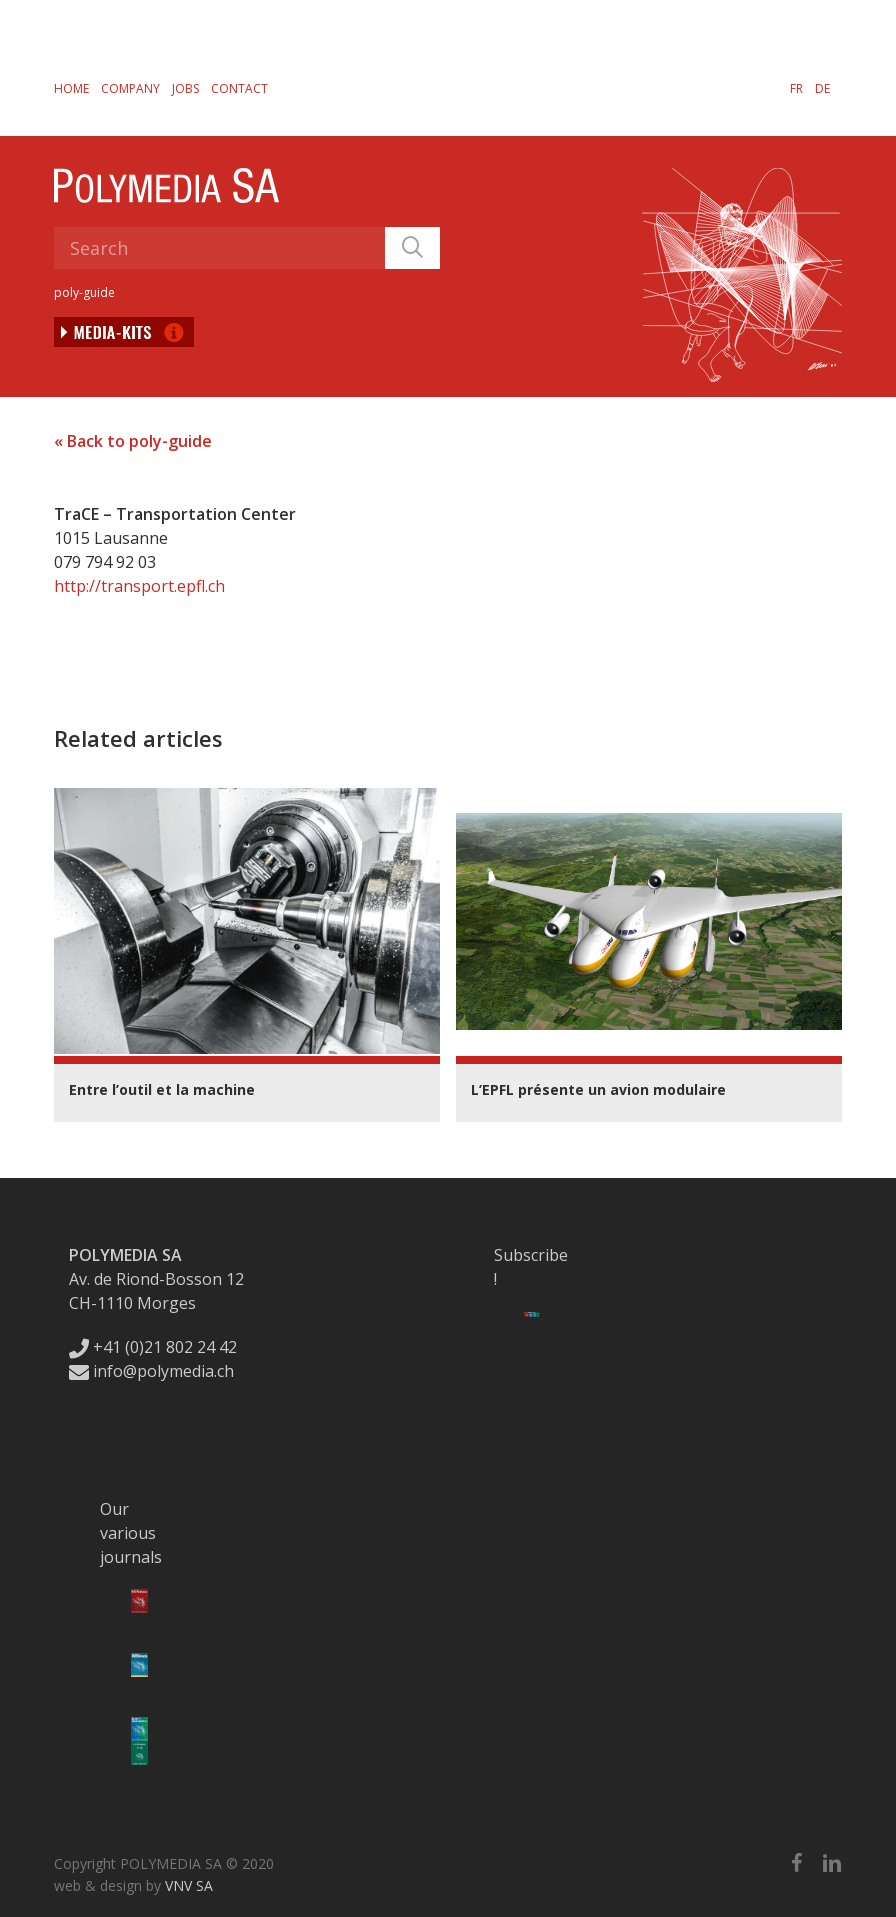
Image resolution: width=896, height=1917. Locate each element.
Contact (239, 88)
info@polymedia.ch (151, 1371)
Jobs (185, 88)
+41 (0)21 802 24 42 (153, 1347)
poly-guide (84, 292)
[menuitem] (796, 88)
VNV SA (189, 1885)
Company (130, 88)
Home (71, 88)
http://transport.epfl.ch (139, 586)
